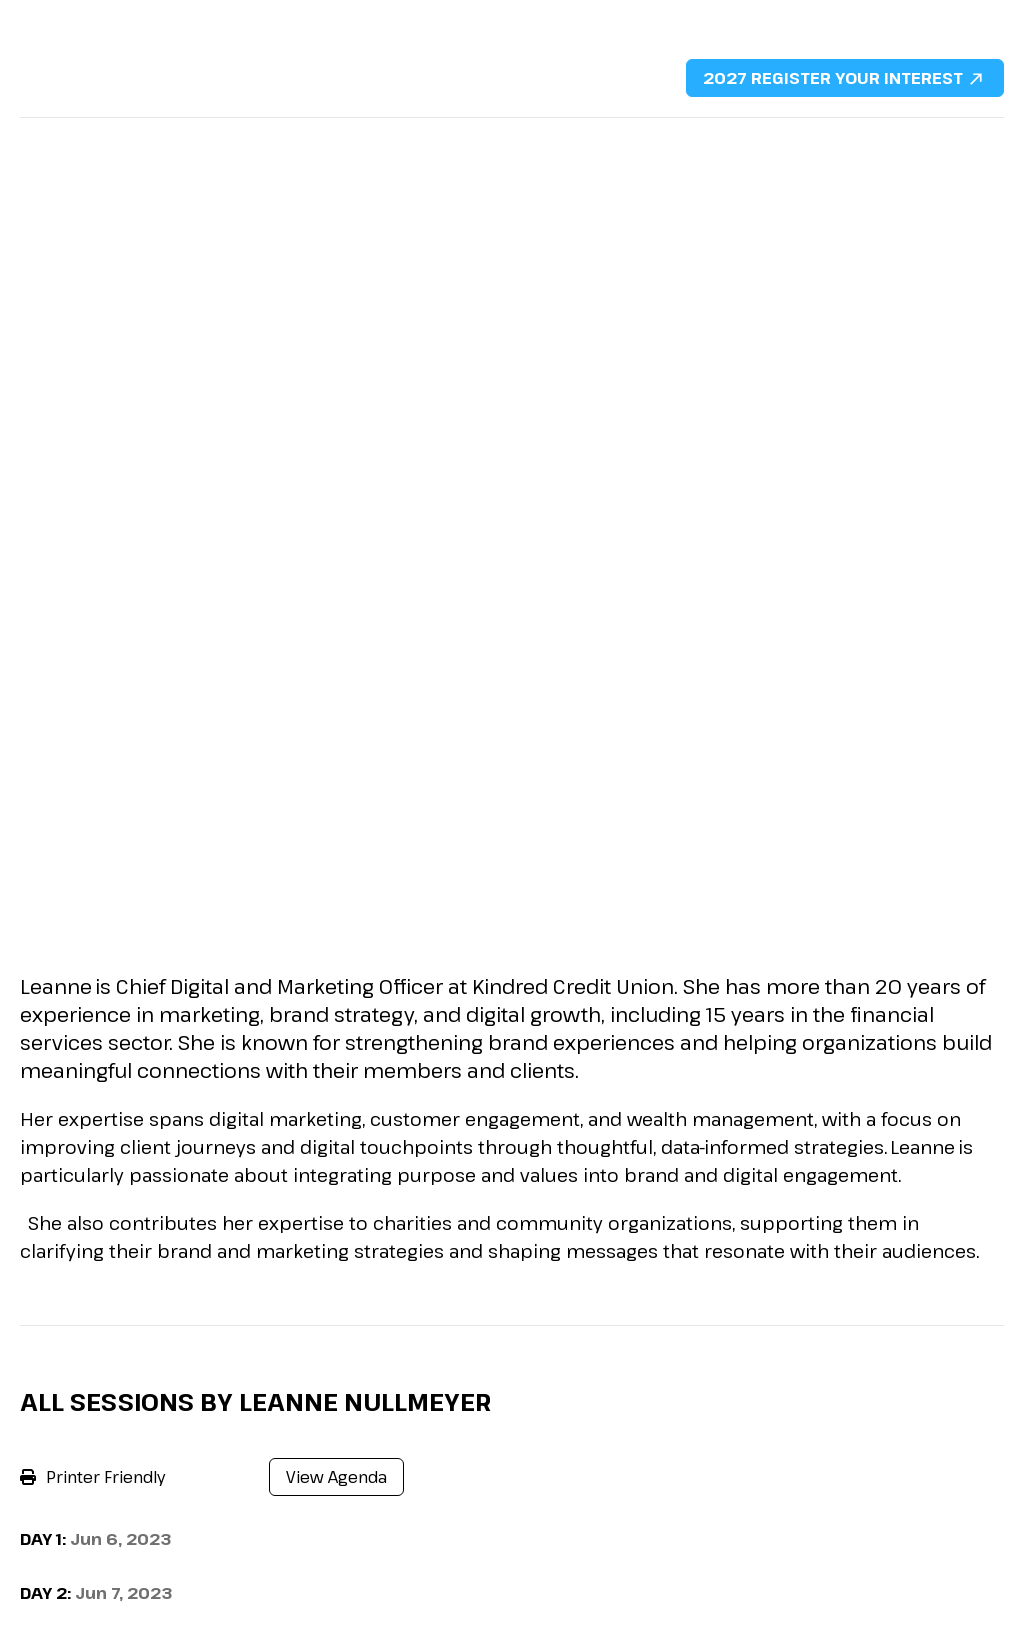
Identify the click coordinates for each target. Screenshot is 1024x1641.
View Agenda (336, 1477)
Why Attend (64, 138)
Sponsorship (470, 138)
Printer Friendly (92, 1477)
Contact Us (857, 138)
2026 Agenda (339, 138)
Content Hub (738, 138)
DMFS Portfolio (605, 138)
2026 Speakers (197, 138)
